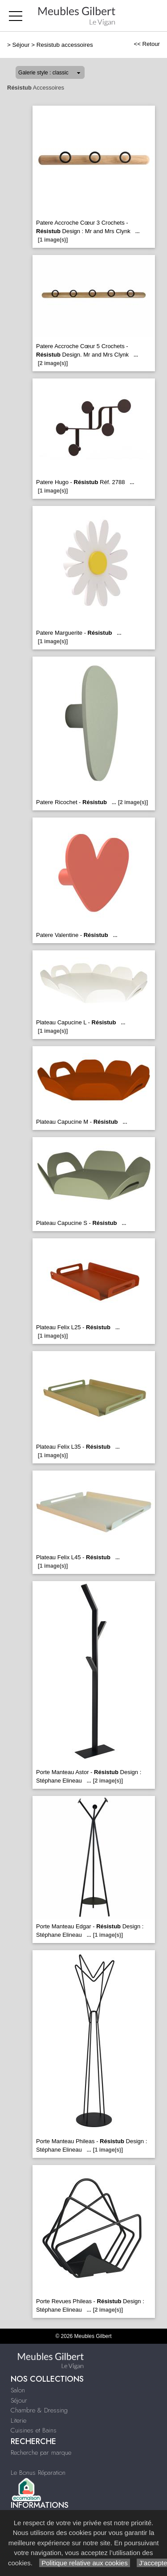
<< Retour (147, 44)
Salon (18, 2390)
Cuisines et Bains (34, 2430)
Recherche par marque (41, 2452)
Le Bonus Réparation (38, 2472)
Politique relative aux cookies (85, 2563)
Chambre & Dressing (39, 2410)
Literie (18, 2420)
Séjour (21, 44)
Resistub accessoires (65, 44)
